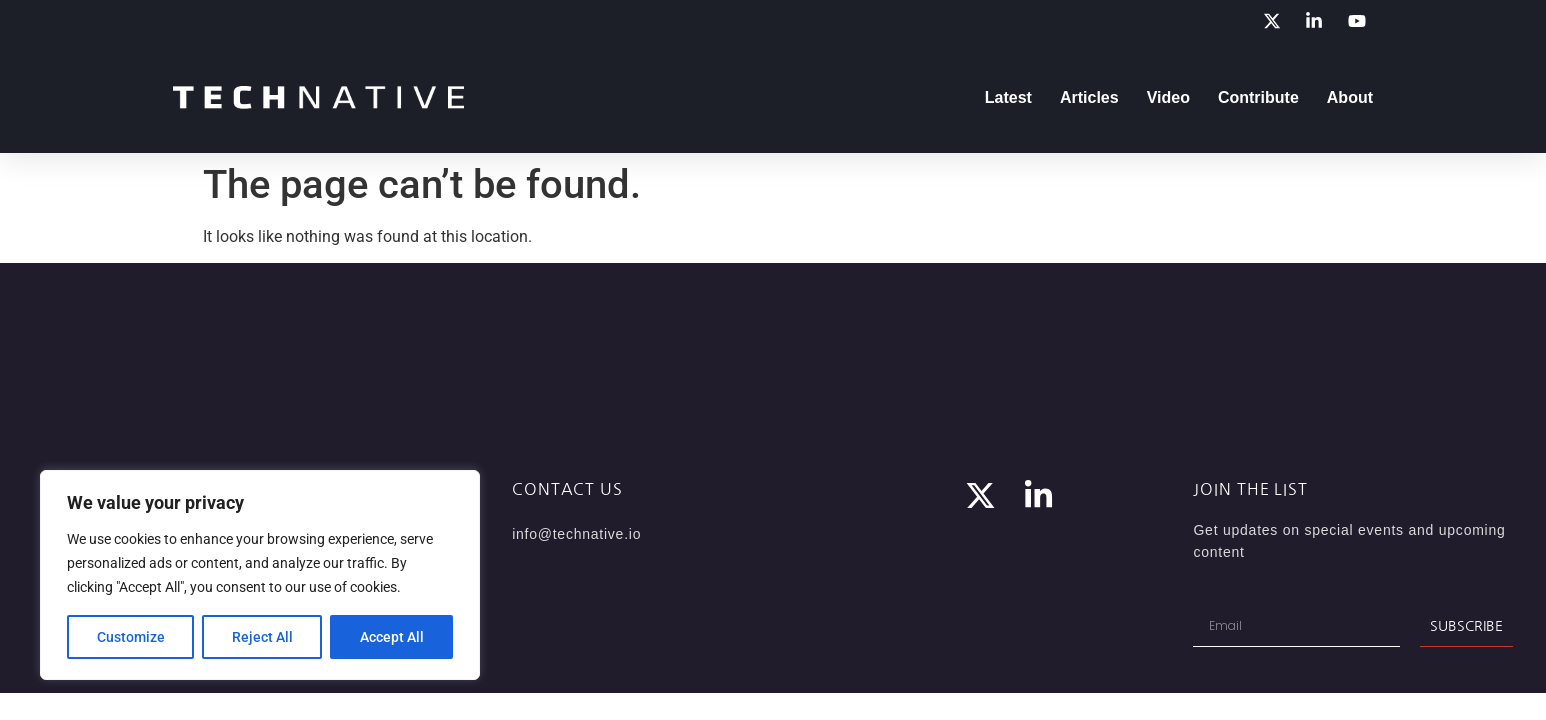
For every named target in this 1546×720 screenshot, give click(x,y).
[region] (260, 575)
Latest (1008, 97)
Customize (131, 637)
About (1350, 97)
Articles (1089, 97)
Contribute (1258, 97)
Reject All (262, 637)
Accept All (392, 637)
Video (1168, 97)
